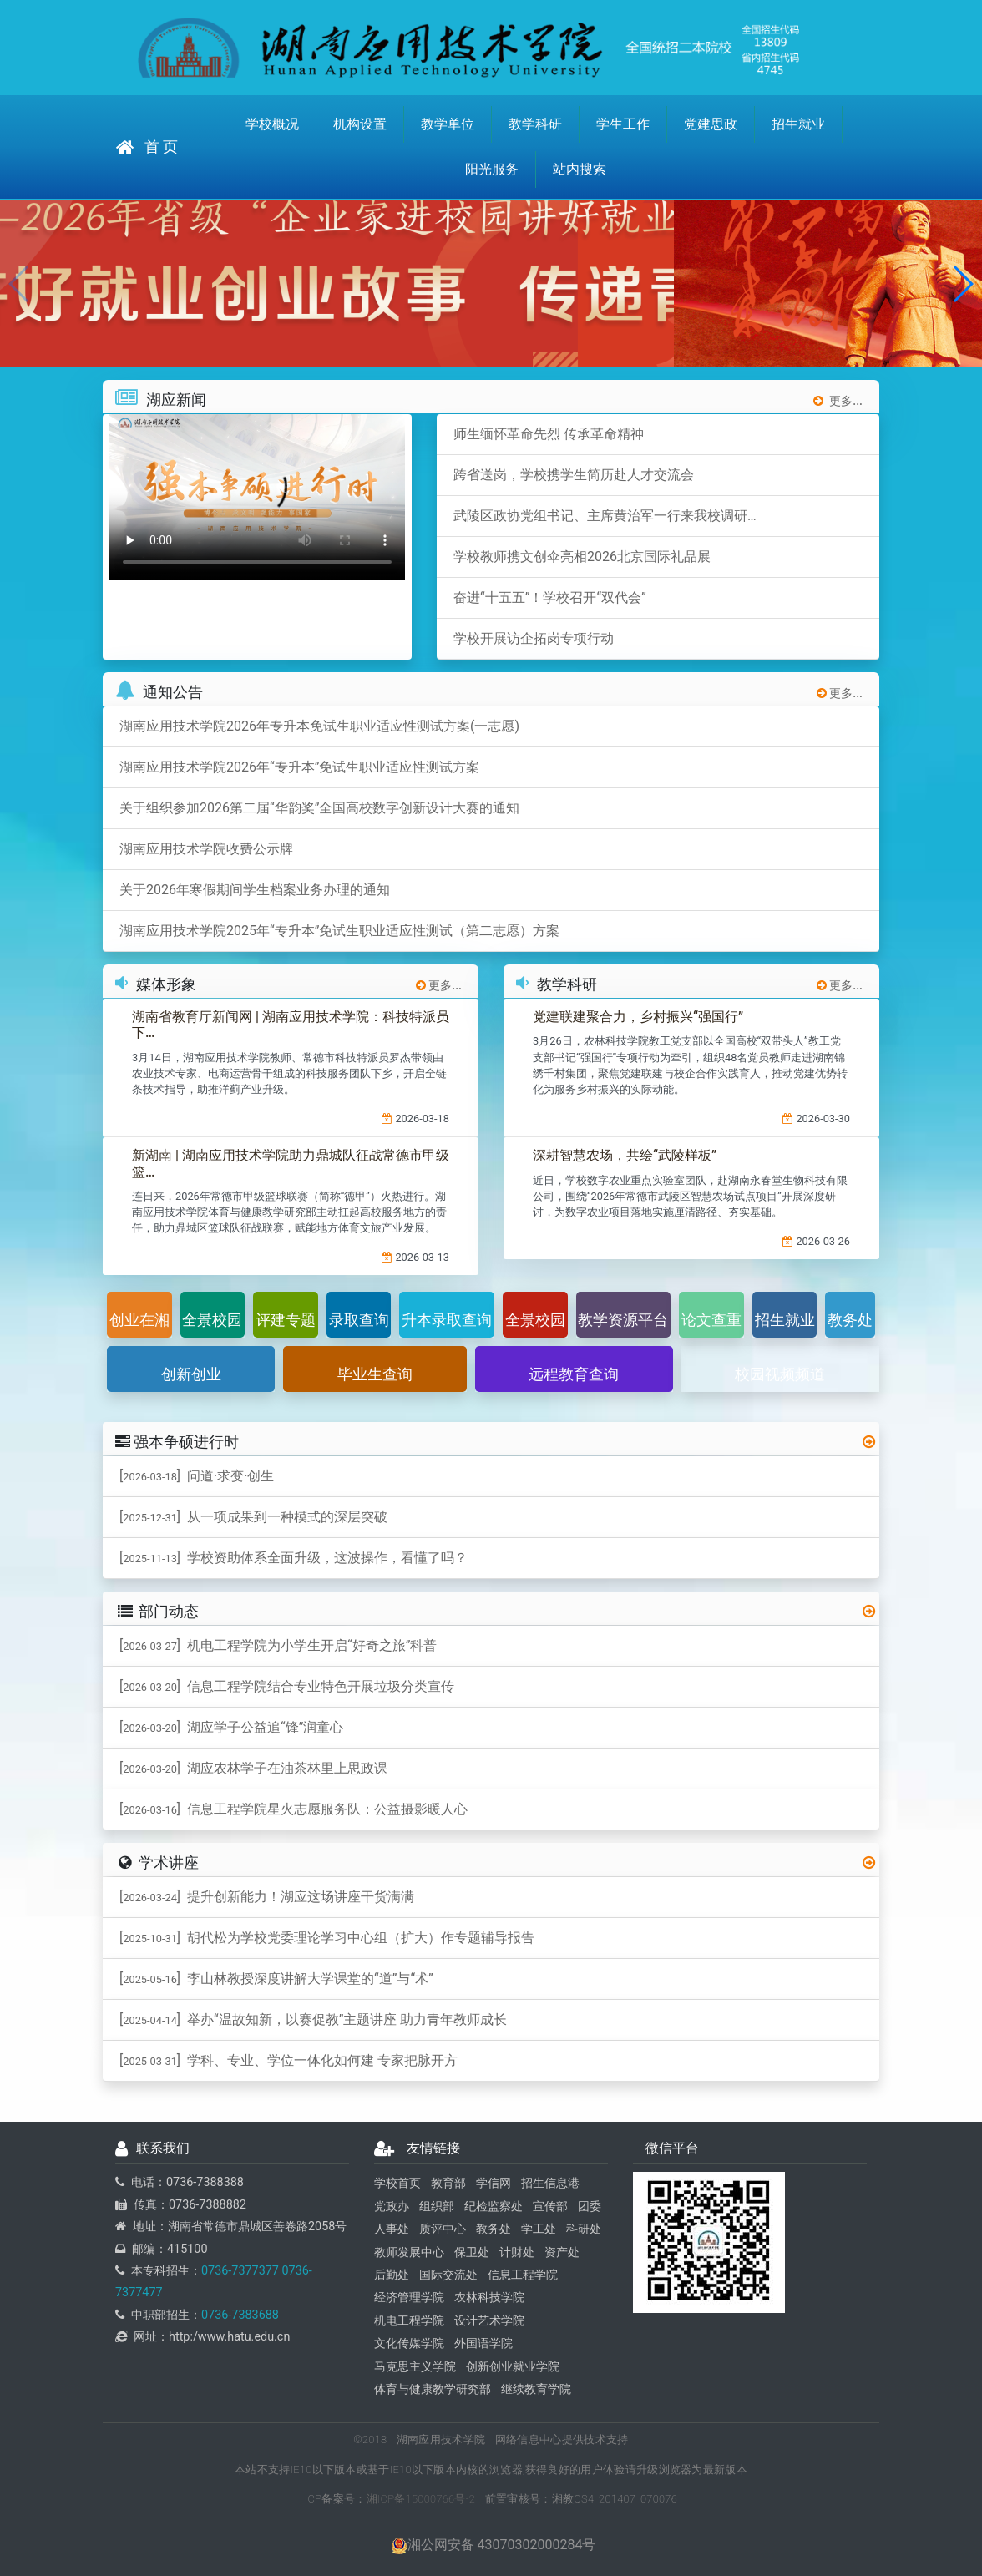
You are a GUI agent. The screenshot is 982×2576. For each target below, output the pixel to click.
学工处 (538, 2229)
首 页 (147, 147)
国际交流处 (448, 2275)
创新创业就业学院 (512, 2367)
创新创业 (191, 1374)
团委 (589, 2206)
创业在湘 (139, 1319)
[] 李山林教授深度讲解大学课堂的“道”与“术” (276, 1978)
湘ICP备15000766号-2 (421, 2498)
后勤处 (391, 2275)
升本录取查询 (447, 1319)
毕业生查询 (375, 1374)
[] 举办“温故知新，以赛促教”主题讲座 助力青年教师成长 (313, 2019)
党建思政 (710, 124)
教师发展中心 (409, 2252)
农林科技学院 (489, 2297)
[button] (962, 284)
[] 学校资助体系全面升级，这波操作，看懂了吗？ (293, 1558)
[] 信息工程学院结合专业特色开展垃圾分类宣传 (286, 1686)
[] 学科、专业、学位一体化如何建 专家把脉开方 (288, 2060)
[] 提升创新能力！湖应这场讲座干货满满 (266, 1897)
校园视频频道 (780, 1374)
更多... (838, 400)
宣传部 (550, 2206)
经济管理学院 (409, 2297)
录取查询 (359, 1319)
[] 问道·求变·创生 (196, 1476)
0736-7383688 (240, 2315)
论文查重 (711, 1319)
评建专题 (286, 1319)
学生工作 (623, 124)
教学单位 (447, 124)
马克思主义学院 (415, 2367)
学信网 (493, 2183)
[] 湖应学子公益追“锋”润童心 (231, 1727)
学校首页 (397, 2183)
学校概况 (272, 124)
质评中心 (442, 2229)
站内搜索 (579, 169)
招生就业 (798, 124)
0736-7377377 (240, 2271)
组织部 (436, 2206)
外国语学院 (483, 2343)
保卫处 (471, 2252)
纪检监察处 (493, 2206)
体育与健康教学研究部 (432, 2389)
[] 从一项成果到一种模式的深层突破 (253, 1517)
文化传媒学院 (409, 2343)
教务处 (850, 1319)
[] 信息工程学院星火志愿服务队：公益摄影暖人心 (293, 1809)
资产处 (562, 2252)
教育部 (448, 2183)
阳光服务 (492, 169)
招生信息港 (550, 2183)
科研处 (583, 2229)
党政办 (391, 2206)
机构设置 (360, 124)
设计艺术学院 (489, 2321)
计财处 (516, 2252)
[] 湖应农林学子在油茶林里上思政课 (253, 1768)
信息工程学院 (523, 2275)
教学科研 (535, 124)
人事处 (391, 2229)
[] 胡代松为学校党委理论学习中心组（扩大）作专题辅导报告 (326, 1938)
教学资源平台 (623, 1319)
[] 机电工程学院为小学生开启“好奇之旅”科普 (278, 1645)
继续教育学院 (536, 2389)
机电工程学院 (409, 2321)
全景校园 (212, 1319)
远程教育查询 (574, 1374)
